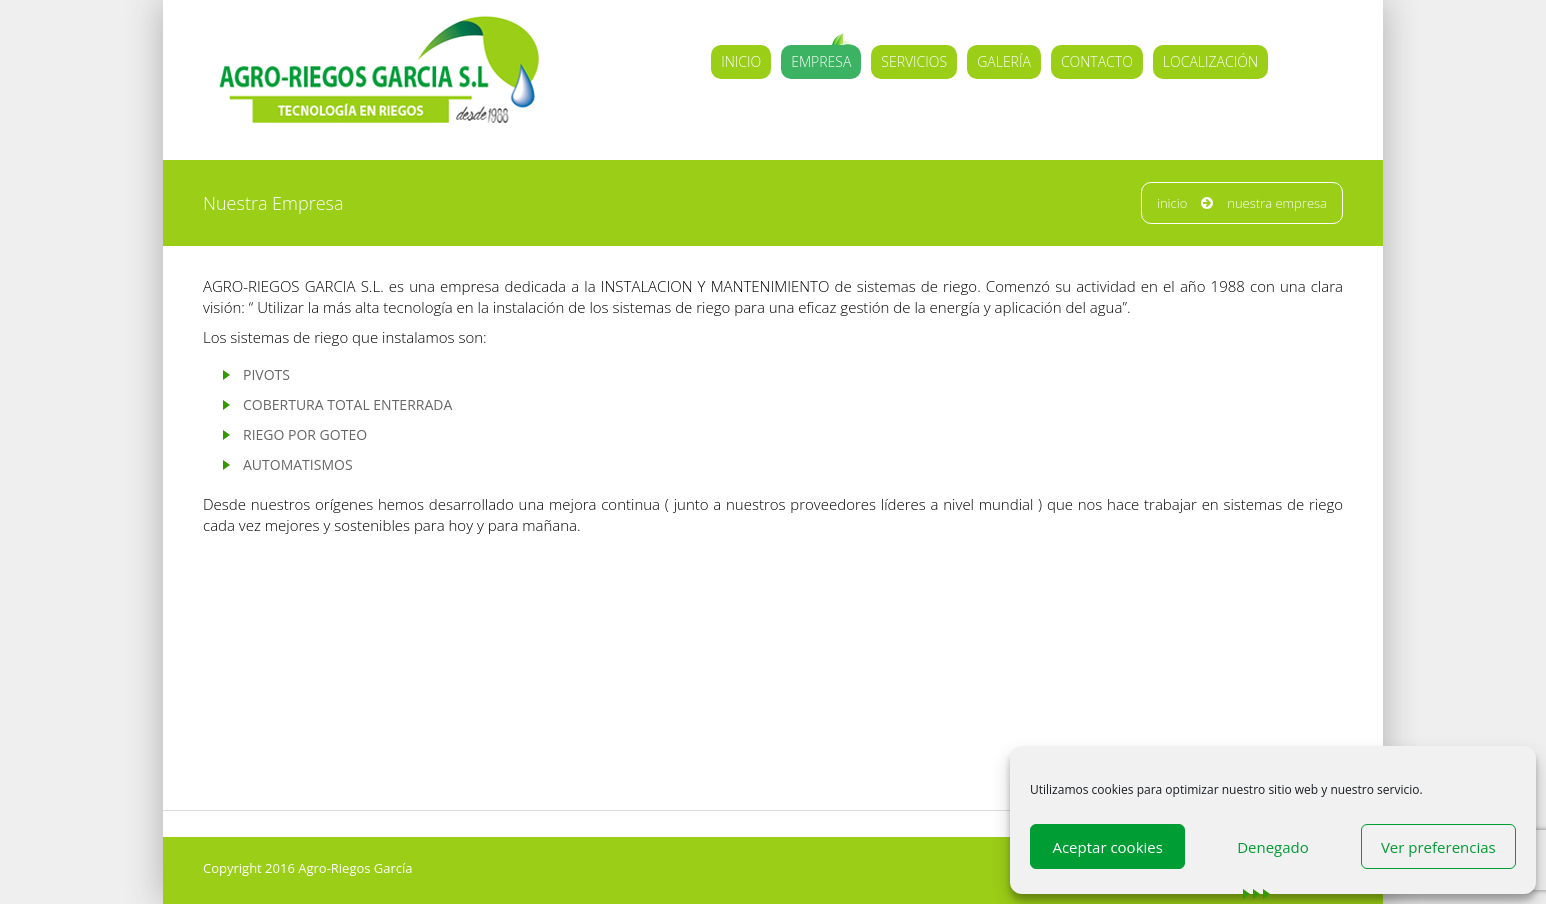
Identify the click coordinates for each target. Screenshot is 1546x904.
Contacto (1097, 61)
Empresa (821, 61)
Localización (1210, 61)
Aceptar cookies (1107, 847)
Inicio (741, 61)
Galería (1004, 61)
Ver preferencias (1438, 847)
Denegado (1273, 847)
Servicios (914, 61)
